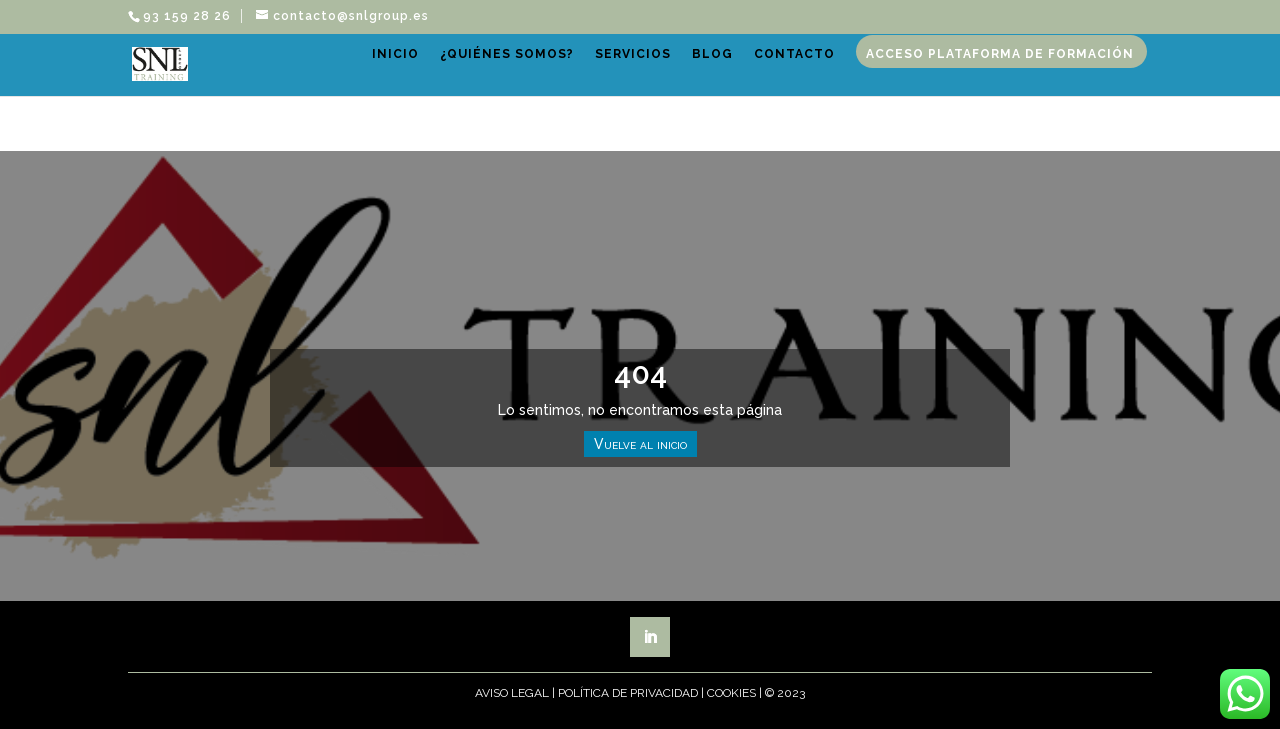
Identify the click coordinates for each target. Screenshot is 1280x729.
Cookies (731, 693)
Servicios (689, 76)
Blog (768, 76)
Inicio (451, 76)
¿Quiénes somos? (563, 76)
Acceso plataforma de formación (572, 137)
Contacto (850, 76)
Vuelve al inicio (640, 444)
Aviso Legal (512, 693)
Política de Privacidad (628, 693)
